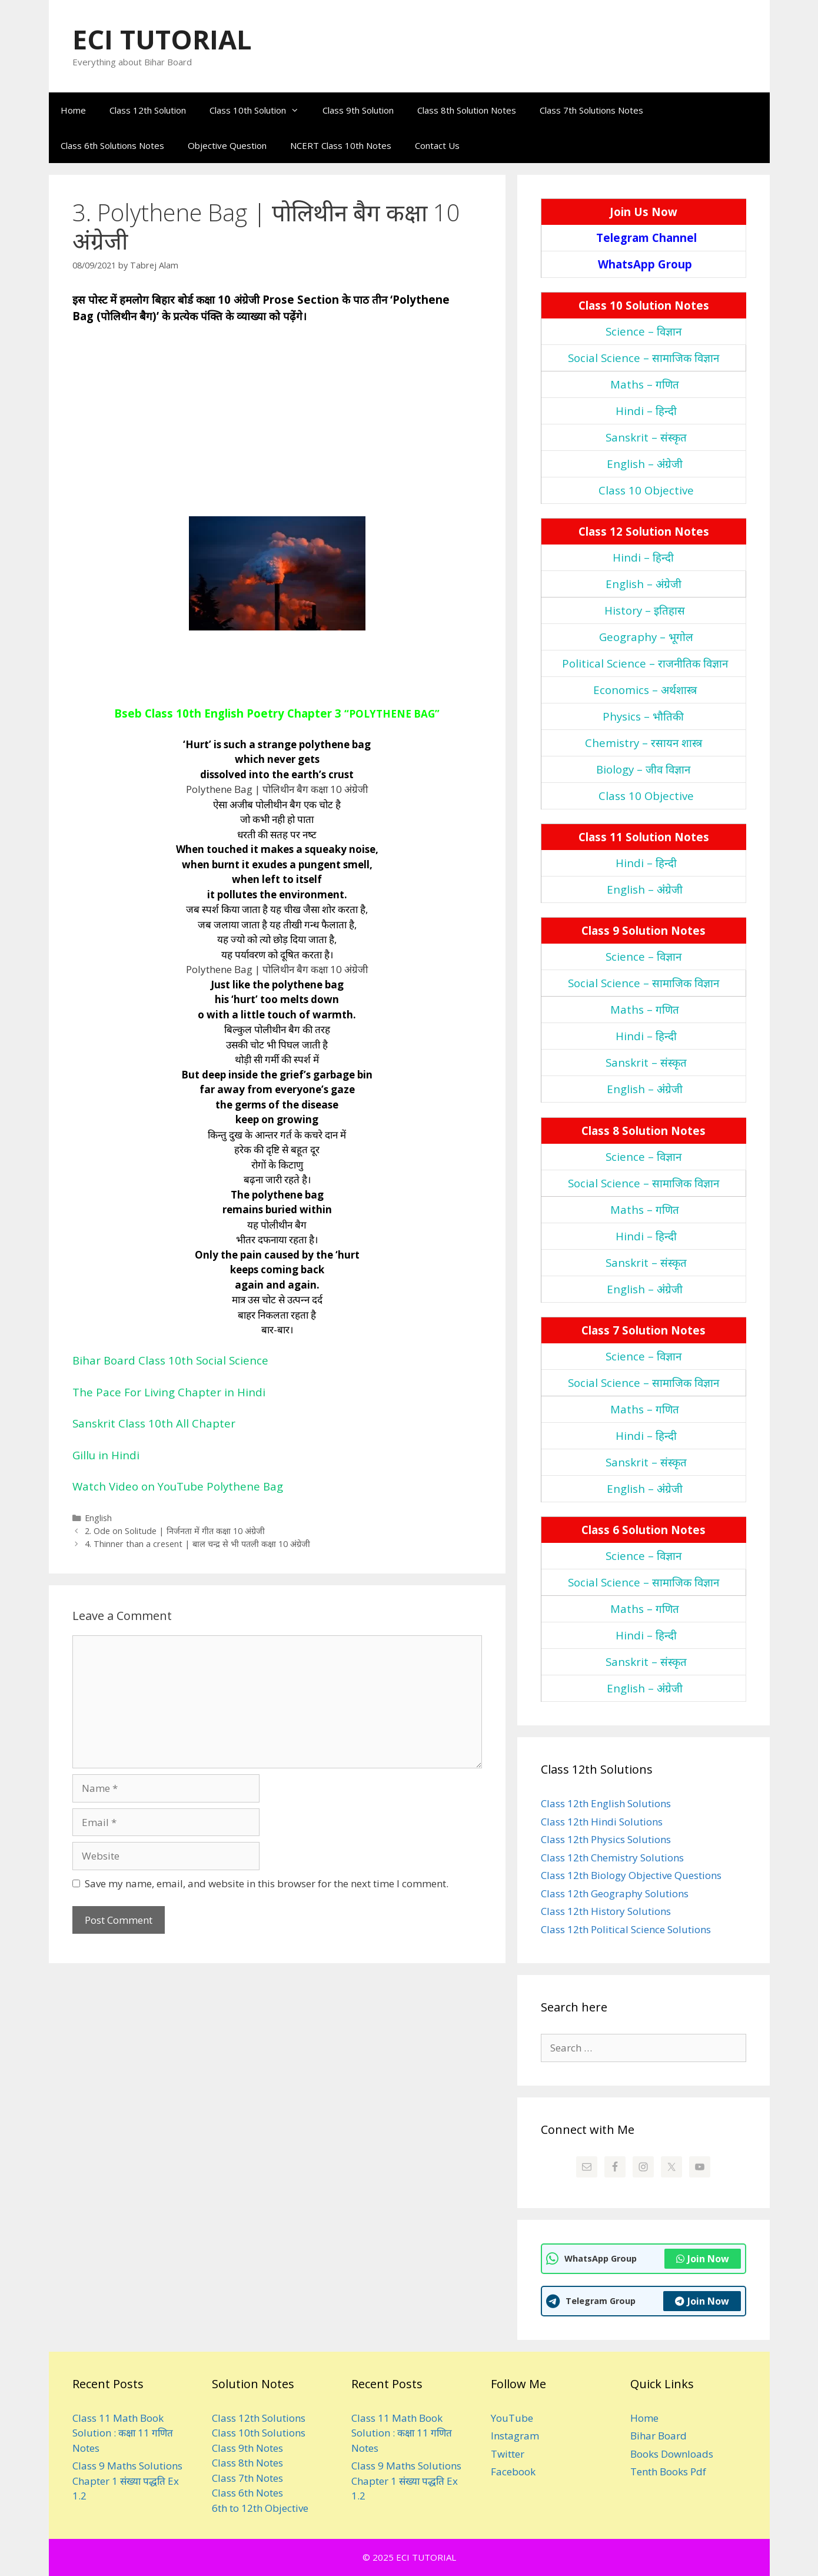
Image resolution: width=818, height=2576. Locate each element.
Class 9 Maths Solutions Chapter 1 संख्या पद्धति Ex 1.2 (127, 2480)
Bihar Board (658, 2435)
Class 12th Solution (147, 110)
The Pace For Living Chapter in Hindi (168, 1392)
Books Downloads (671, 2454)
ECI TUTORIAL (162, 39)
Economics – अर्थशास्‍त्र (645, 689)
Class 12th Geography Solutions (615, 1893)
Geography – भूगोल (646, 636)
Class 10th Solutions (258, 2432)
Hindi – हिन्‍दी (646, 410)
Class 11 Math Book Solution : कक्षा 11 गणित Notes (122, 2433)
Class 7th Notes (247, 2478)
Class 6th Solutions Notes (112, 145)
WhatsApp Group (645, 264)
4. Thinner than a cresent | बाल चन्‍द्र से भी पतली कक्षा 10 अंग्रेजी (197, 1543)
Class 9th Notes (247, 2448)
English (98, 1517)
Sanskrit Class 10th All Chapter (153, 1423)
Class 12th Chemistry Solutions (612, 1857)
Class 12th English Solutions (606, 1803)
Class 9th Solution (358, 110)
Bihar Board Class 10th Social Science (170, 1360)
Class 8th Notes (247, 2462)
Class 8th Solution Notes (466, 110)
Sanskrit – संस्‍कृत (646, 437)
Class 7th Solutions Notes (591, 110)
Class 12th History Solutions (606, 1911)
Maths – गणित (644, 384)
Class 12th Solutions (258, 2418)
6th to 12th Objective (260, 2508)
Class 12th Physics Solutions (606, 1839)
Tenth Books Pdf (668, 2471)
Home (73, 110)
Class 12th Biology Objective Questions (631, 1875)
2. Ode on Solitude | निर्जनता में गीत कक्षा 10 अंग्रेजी (175, 1530)
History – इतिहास (644, 610)
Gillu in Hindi (105, 1455)
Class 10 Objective (646, 490)
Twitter (507, 2454)
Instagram (515, 2435)
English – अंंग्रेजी (645, 463)
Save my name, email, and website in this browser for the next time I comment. (266, 1883)
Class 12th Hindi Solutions (602, 1821)
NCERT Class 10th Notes (340, 145)
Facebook (513, 2471)
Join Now (702, 2258)
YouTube (512, 2418)
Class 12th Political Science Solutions (626, 1929)
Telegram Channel (646, 237)
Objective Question (227, 145)
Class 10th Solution (260, 110)
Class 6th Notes (247, 2492)
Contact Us (437, 145)
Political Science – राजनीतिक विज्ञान (645, 663)
